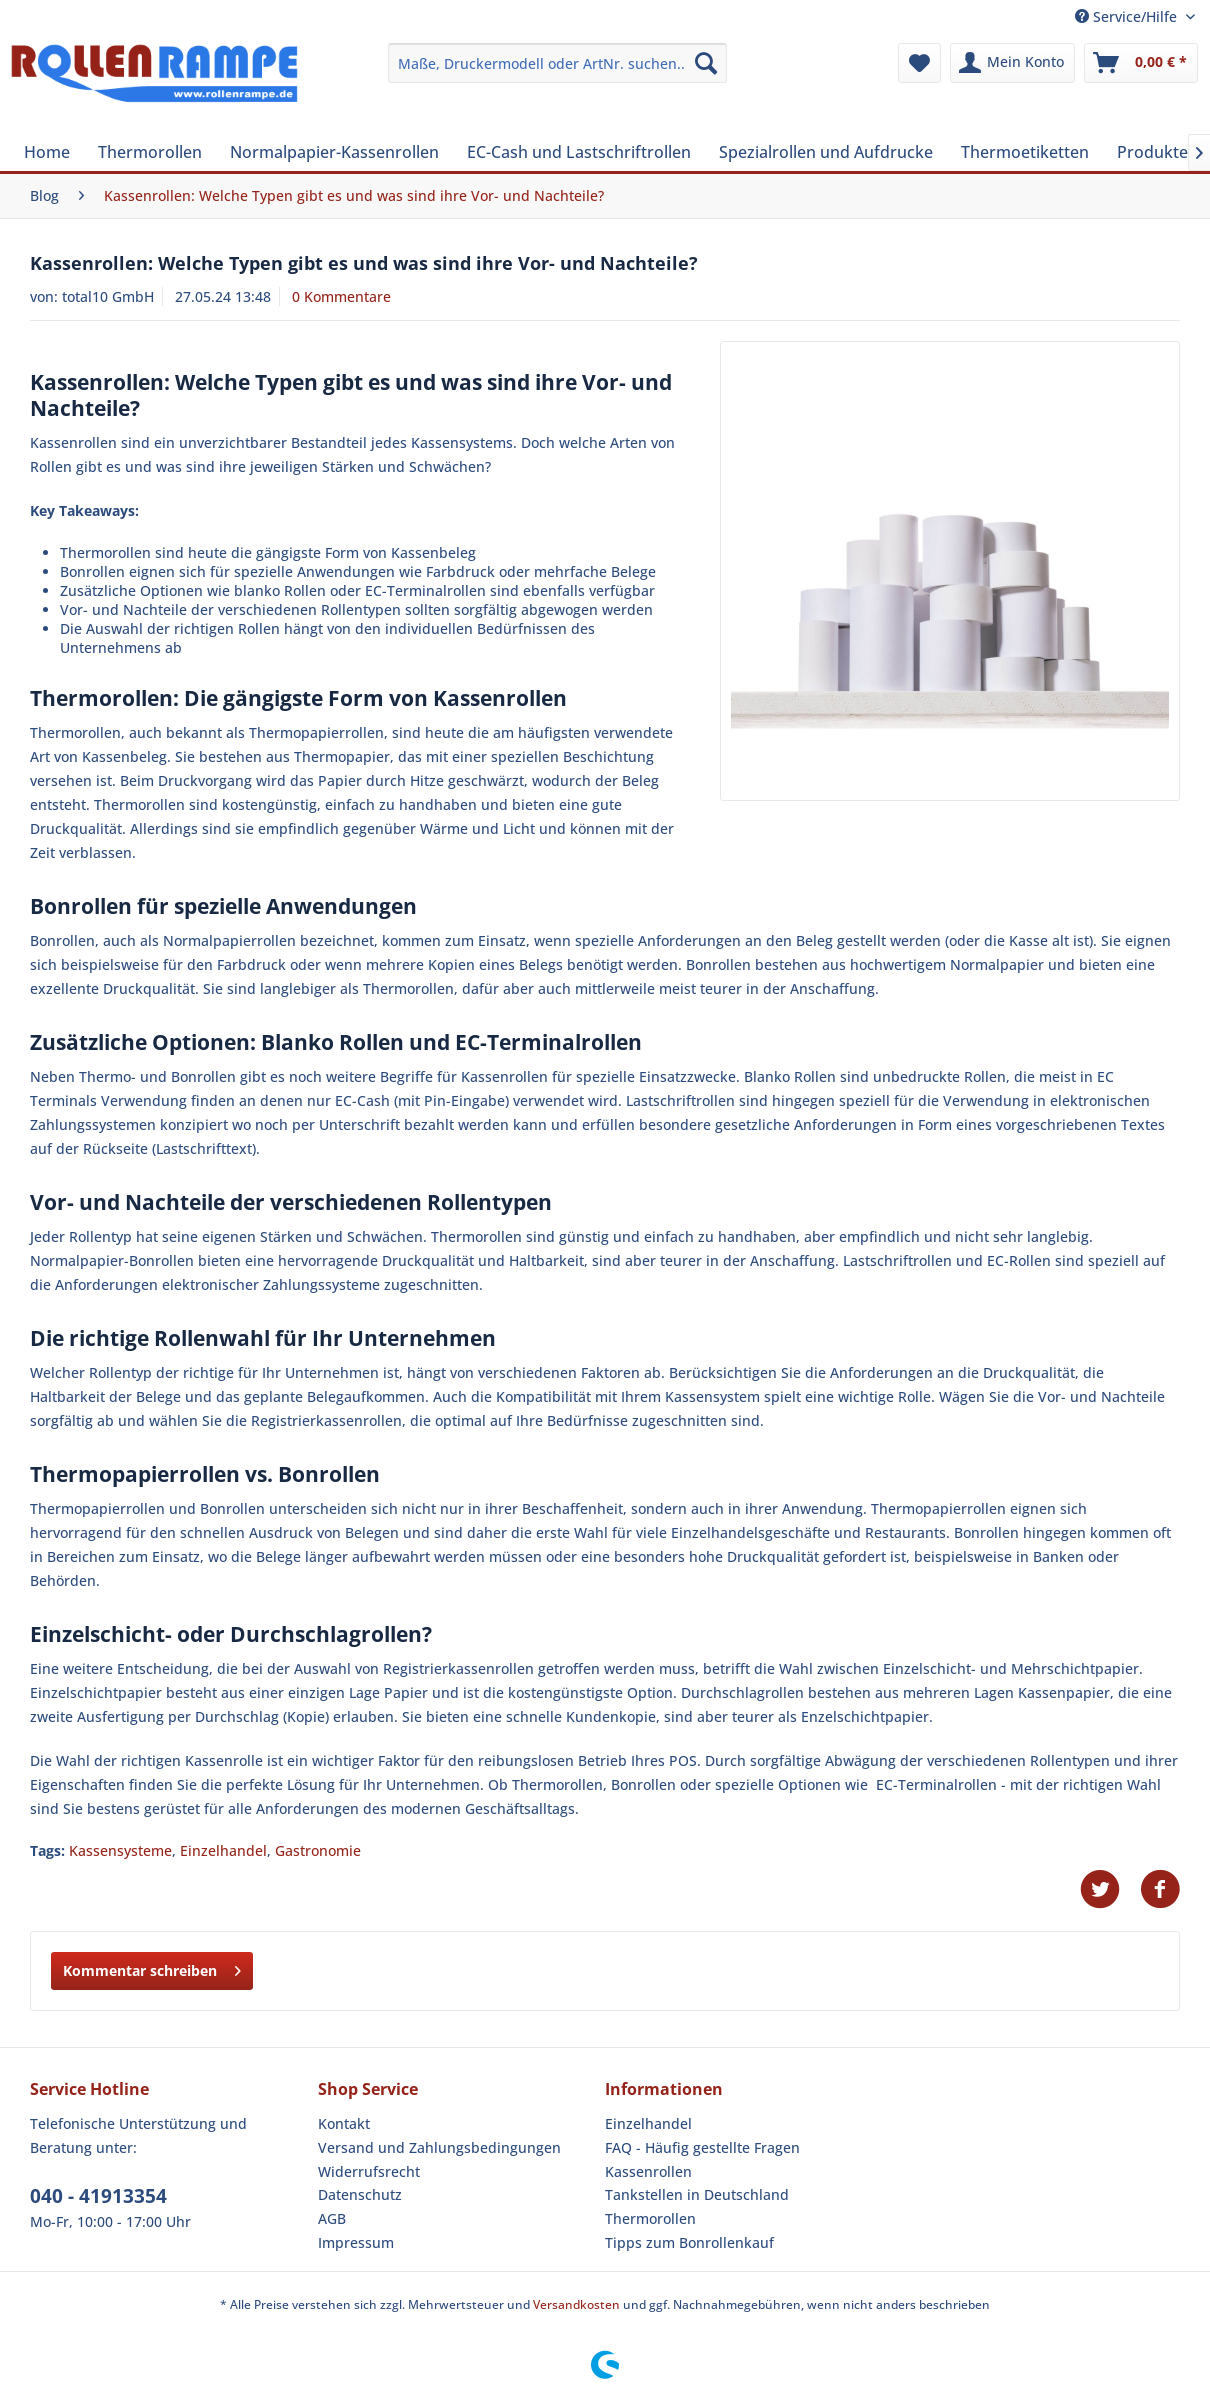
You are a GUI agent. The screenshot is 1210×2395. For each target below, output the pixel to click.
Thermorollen (650, 2218)
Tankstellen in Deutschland (697, 2194)
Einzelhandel (223, 1850)
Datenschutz (360, 2194)
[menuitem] (557, 63)
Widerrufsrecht (369, 2171)
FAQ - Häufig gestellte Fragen (702, 2147)
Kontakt (344, 2123)
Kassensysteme (120, 1850)
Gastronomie (318, 1850)
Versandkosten (576, 2304)
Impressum (356, 2242)
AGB (332, 2218)
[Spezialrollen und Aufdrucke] (826, 152)
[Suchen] (706, 63)
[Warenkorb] (1141, 63)
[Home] (47, 152)
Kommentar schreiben (152, 1967)
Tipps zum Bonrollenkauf (689, 2242)
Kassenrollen (648, 2171)
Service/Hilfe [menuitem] (1128, 16)
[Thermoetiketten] (1025, 152)
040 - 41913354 (98, 2196)
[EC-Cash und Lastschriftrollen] (579, 152)
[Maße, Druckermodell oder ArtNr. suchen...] (557, 63)
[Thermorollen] (150, 152)
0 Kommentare (341, 296)
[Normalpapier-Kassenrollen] (334, 152)
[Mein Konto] (1012, 63)
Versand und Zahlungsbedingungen (439, 2147)
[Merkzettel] (919, 63)
